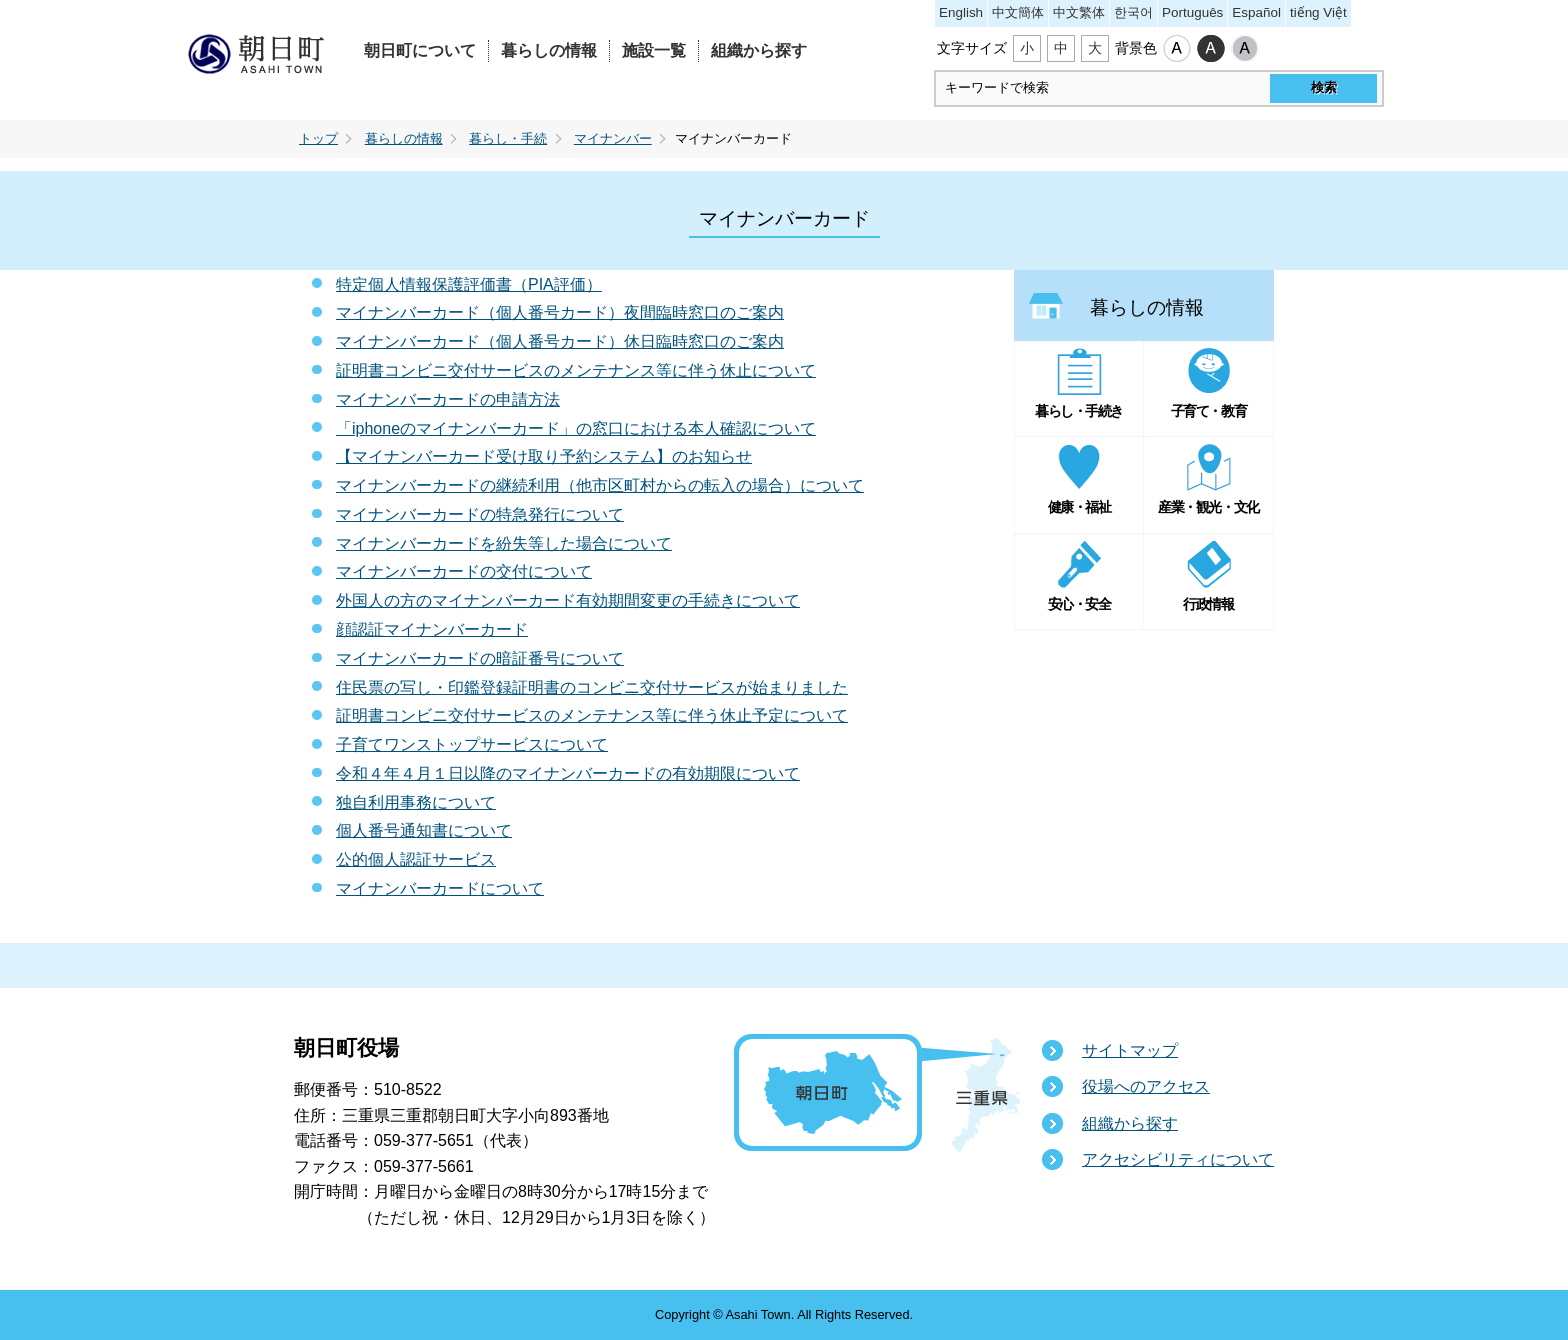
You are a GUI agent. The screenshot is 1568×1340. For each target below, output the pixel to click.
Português (1192, 12)
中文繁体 (1079, 12)
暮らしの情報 (549, 50)
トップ (318, 139)
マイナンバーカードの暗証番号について (480, 658)
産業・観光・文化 (1208, 507)
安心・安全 (1079, 604)
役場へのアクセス (1146, 1086)
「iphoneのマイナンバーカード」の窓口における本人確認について (576, 428)
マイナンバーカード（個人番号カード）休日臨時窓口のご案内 (560, 341)
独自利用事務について (416, 802)
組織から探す (759, 50)
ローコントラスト (1245, 49)
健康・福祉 (1079, 507)
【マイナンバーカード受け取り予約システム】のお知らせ (544, 456)
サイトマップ (1130, 1050)
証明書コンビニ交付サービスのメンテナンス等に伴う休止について (576, 370)
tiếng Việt (1318, 12)
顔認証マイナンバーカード (432, 629)
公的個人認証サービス (416, 859)
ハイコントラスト (1211, 49)
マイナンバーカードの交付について (464, 571)
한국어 (1133, 12)
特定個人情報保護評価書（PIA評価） (469, 284)
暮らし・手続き (1079, 411)
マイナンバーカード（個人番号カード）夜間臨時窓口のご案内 (560, 312)
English (961, 12)
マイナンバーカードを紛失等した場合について (504, 543)
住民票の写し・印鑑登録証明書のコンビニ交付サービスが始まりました (592, 687)
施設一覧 (654, 50)
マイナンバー (613, 139)
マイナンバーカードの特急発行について (480, 514)
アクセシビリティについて (1178, 1159)
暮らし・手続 (508, 139)
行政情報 (1208, 604)
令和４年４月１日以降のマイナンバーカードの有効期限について (568, 773)
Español (1256, 12)
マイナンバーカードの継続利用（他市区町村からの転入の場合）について (600, 485)
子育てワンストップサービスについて (472, 744)
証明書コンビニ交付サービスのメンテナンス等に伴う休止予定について (592, 715)
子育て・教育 (1208, 411)
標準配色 (1177, 49)
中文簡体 (1018, 12)
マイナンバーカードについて (440, 888)
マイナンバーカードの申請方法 (448, 399)
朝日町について (420, 50)
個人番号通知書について (424, 830)
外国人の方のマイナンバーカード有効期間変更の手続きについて (568, 600)
